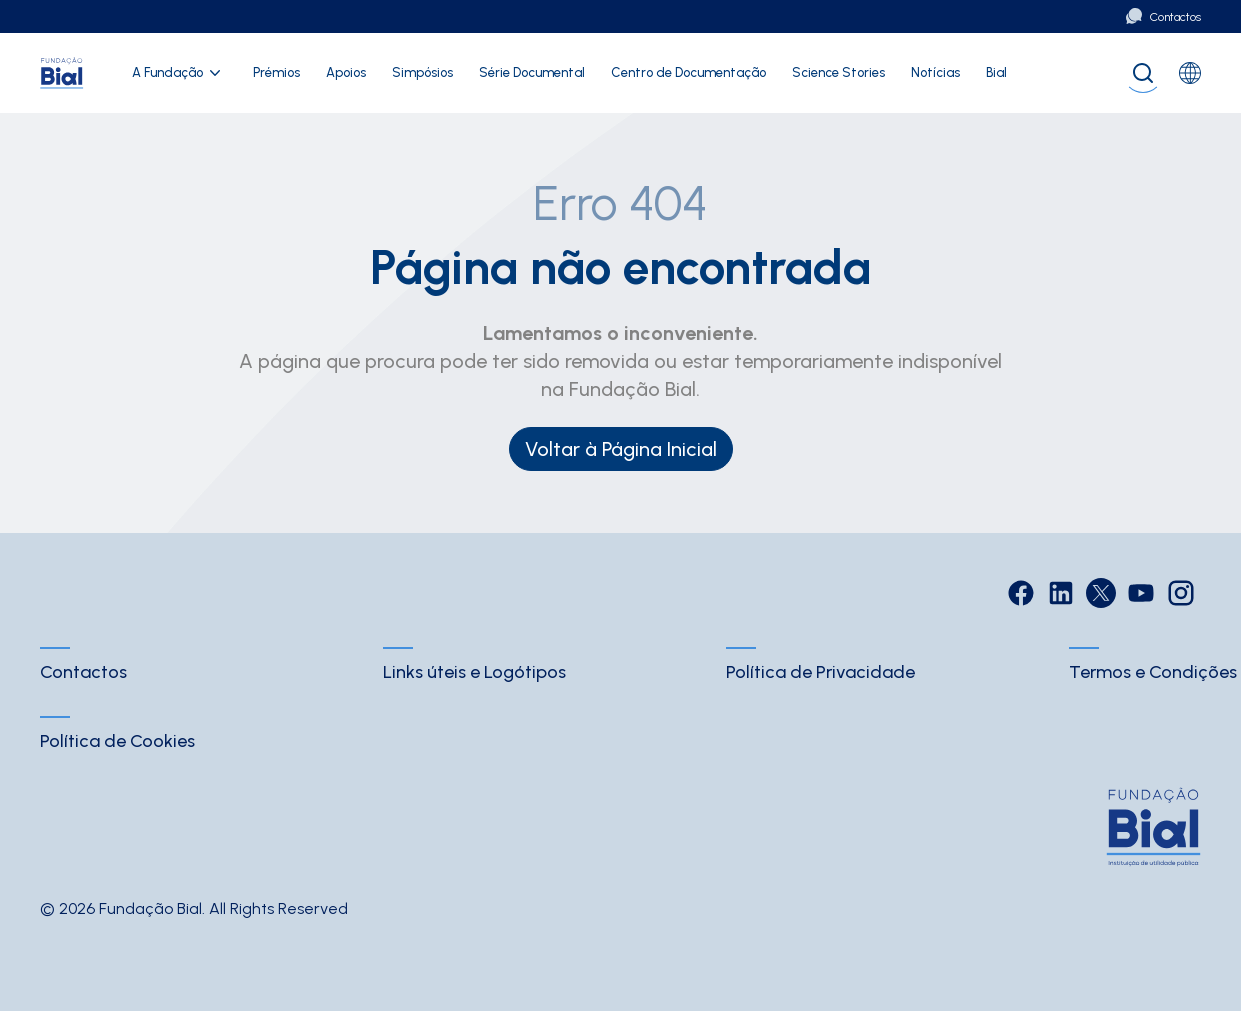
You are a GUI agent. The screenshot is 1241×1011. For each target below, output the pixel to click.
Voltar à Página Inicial (621, 449)
